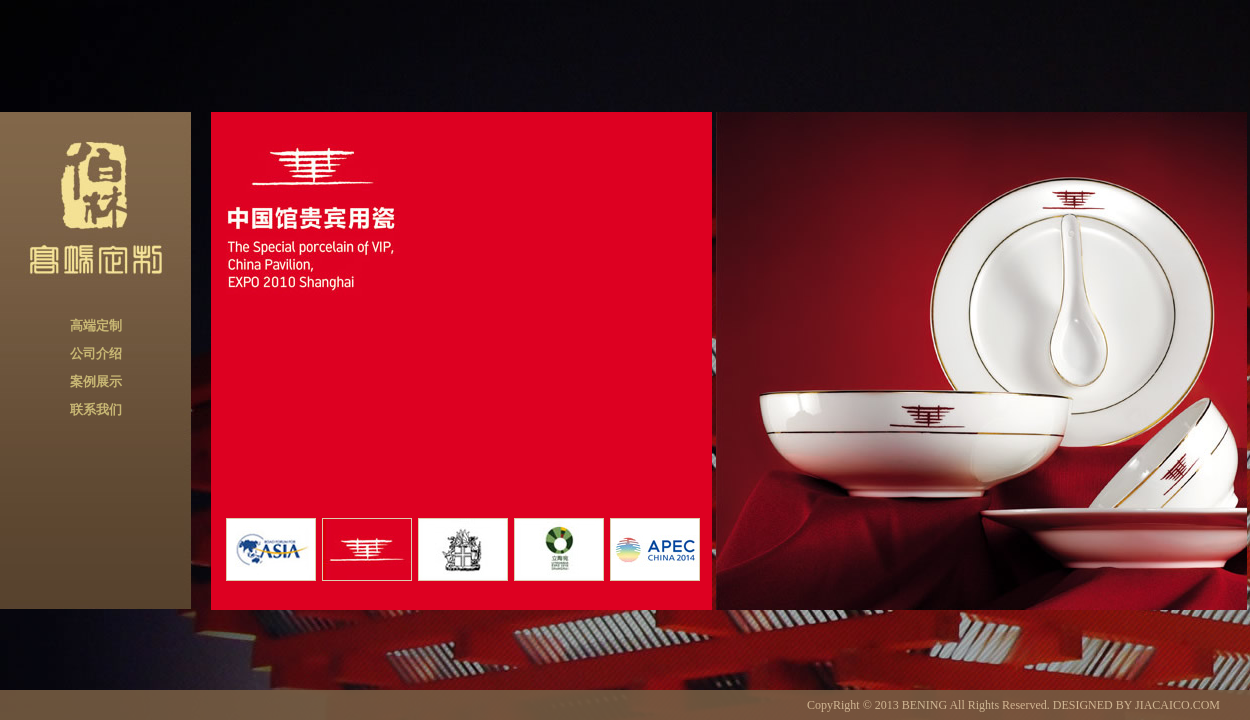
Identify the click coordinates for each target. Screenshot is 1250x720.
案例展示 (96, 381)
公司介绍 (96, 353)
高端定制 (96, 325)
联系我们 (96, 409)
